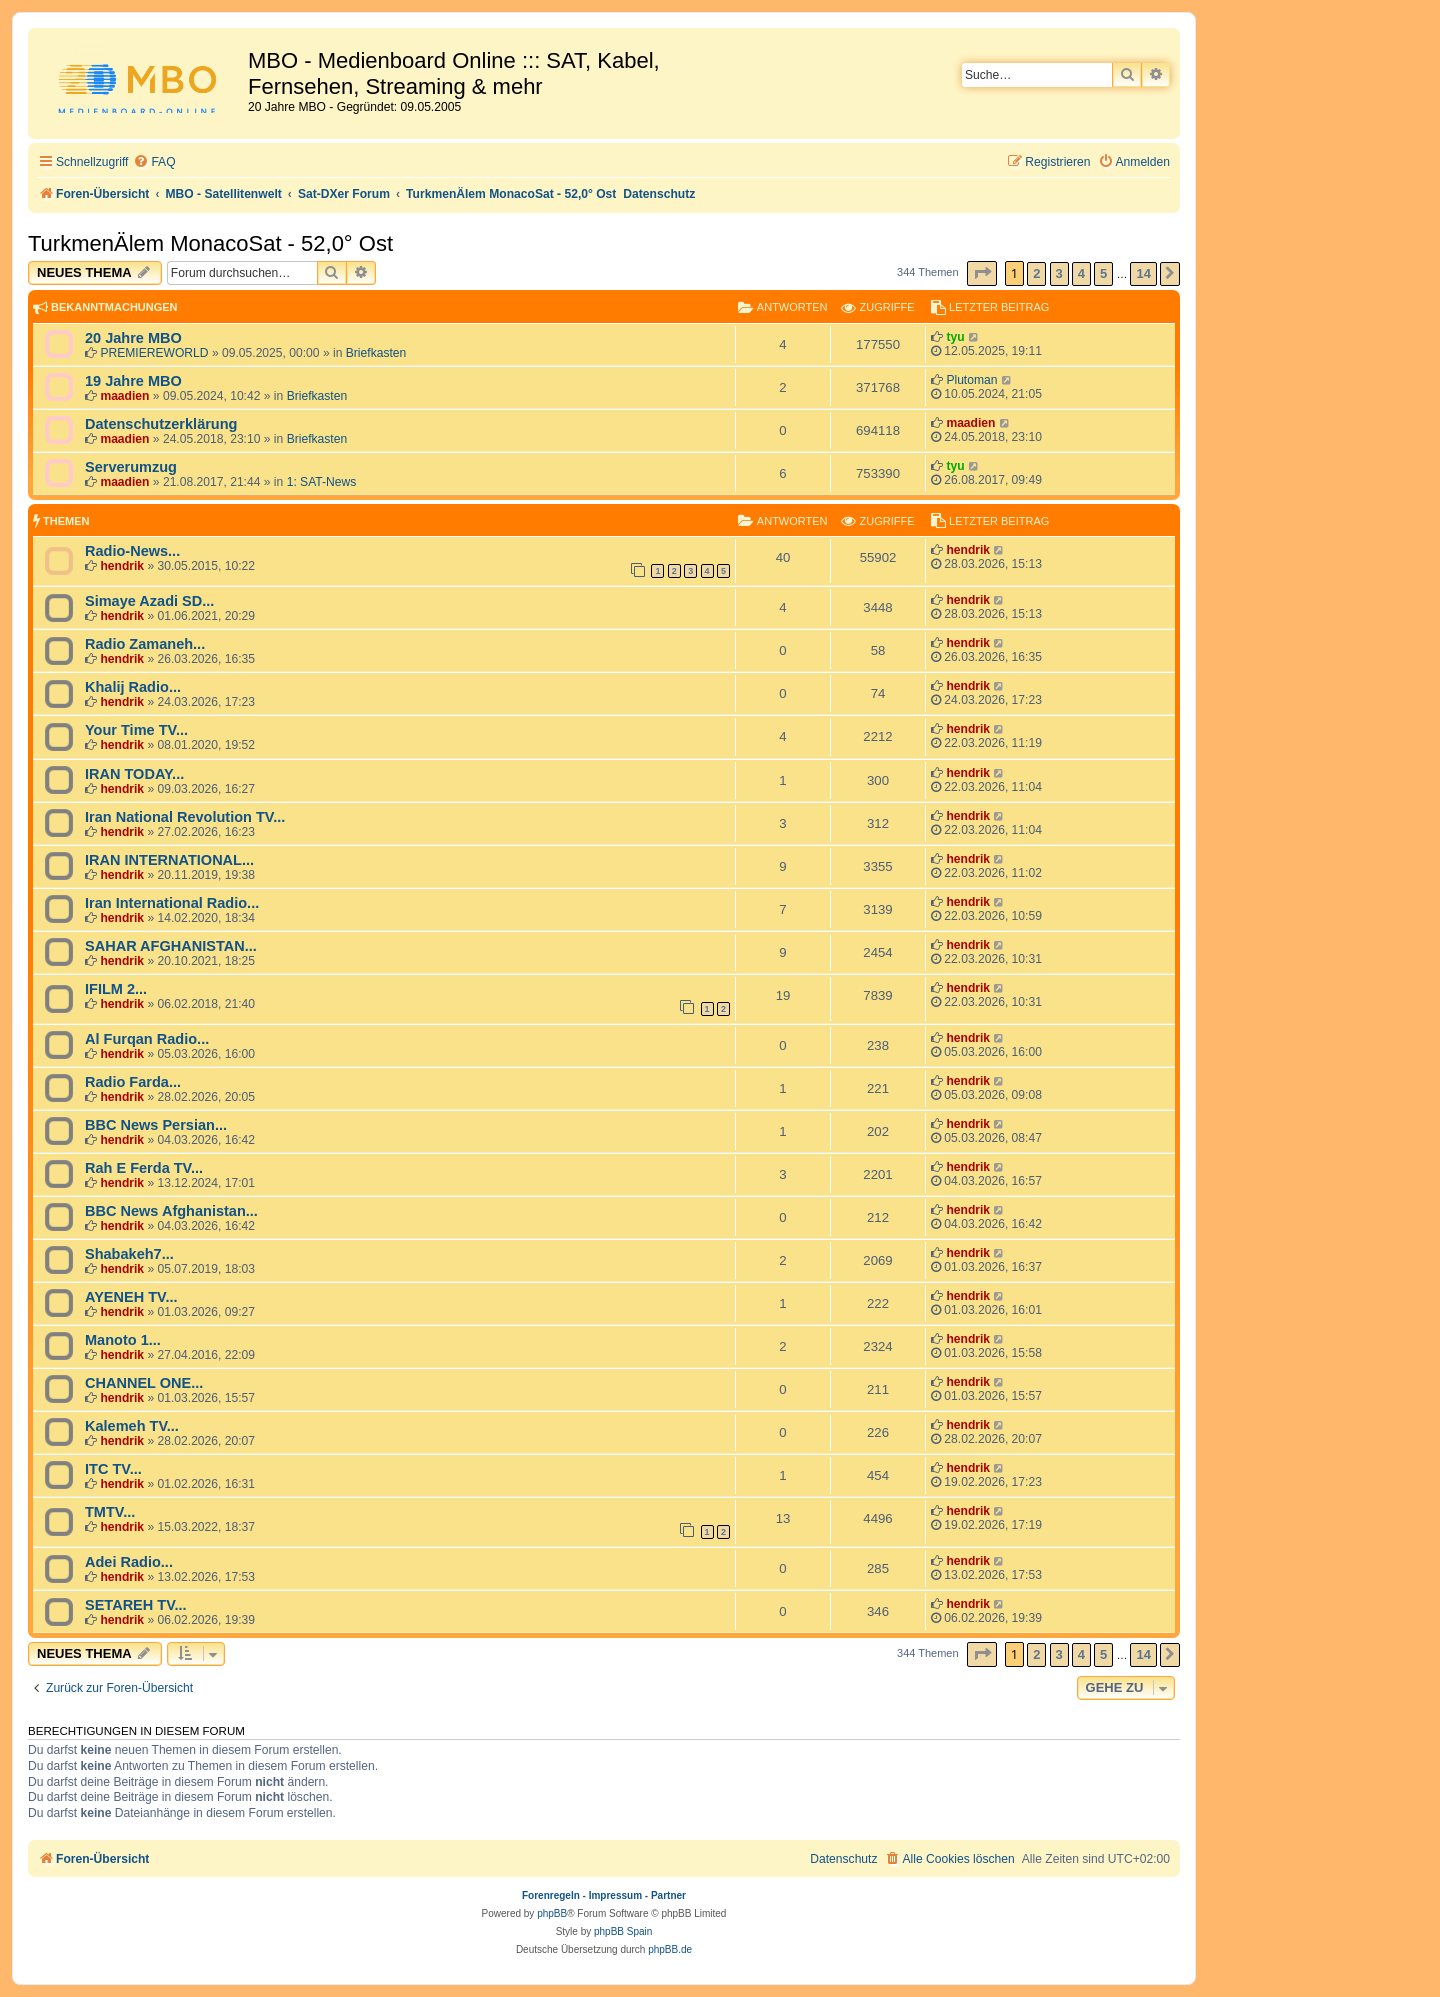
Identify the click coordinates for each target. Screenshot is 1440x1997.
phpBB (552, 1913)
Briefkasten (376, 353)
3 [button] (1059, 273)
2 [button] (1036, 273)
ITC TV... (113, 1469)
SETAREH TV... (136, 1605)
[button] (982, 273)
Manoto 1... (123, 1340)
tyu (955, 337)
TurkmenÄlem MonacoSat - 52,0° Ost (210, 243)
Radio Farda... (133, 1082)
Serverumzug (131, 467)
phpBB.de (670, 1949)
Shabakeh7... (129, 1254)
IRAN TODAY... (134, 774)
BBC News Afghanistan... (171, 1211)
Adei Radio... (129, 1562)
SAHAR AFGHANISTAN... (171, 946)
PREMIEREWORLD (154, 353)
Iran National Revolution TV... (185, 817)
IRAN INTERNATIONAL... (169, 860)
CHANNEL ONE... (144, 1383)
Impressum (615, 1895)
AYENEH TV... (131, 1297)
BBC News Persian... (156, 1125)
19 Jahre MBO (133, 381)
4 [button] (1081, 273)
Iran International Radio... (172, 903)
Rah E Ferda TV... (144, 1168)
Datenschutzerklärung (161, 424)
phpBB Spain (623, 1931)
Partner (668, 1895)
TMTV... (110, 1512)
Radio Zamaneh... (145, 644)
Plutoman (971, 380)
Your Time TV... (136, 730)
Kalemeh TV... (132, 1426)
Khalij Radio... (133, 687)
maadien (124, 396)
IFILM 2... (116, 989)
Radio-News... (132, 551)
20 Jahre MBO (133, 338)
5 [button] (1103, 273)
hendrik (122, 566)
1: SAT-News (322, 482)
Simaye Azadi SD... (149, 601)
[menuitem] (154, 162)
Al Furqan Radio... (147, 1039)
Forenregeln (551, 1895)
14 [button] (1143, 273)
